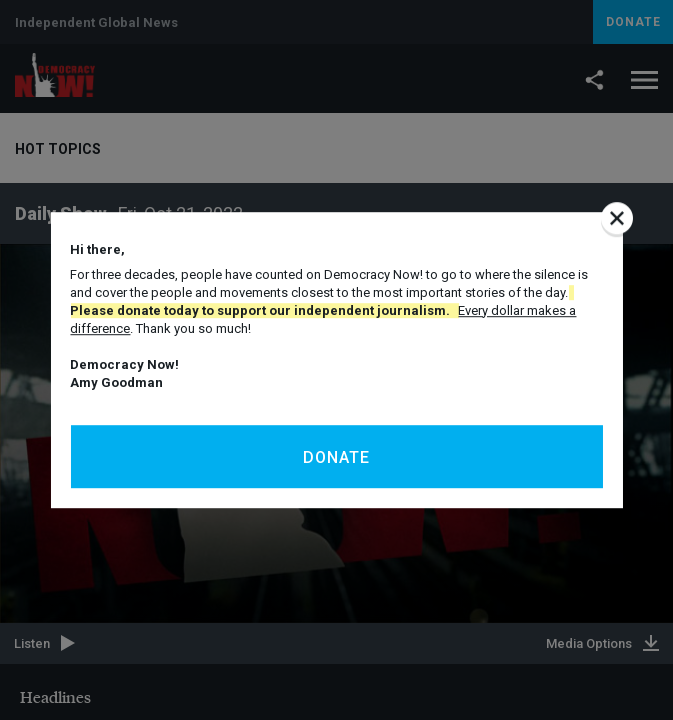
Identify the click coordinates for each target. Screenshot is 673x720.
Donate (336, 457)
